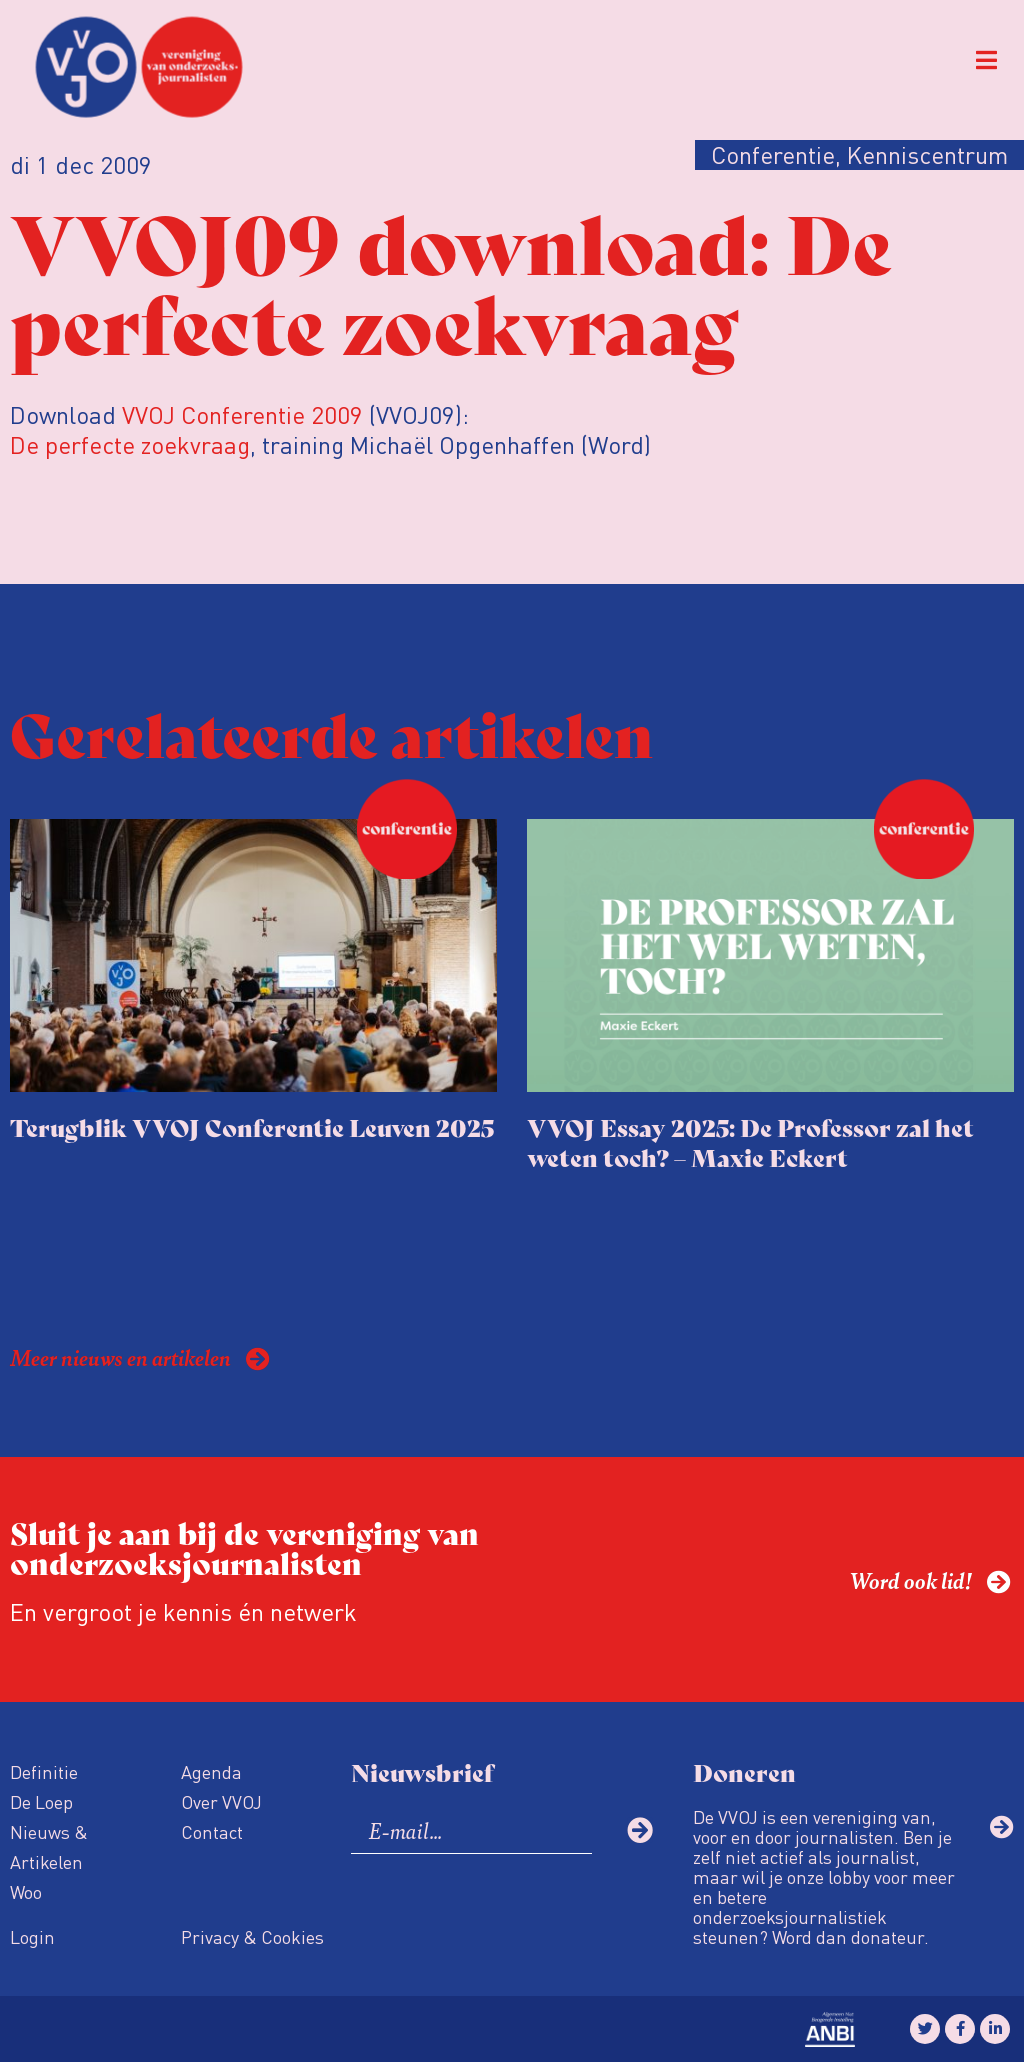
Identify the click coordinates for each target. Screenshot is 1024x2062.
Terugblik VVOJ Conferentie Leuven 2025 (252, 1126)
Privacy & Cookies (252, 1936)
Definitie (44, 1771)
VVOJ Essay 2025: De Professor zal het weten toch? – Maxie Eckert (750, 1141)
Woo (26, 1891)
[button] (986, 60)
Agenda (211, 1771)
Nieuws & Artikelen (49, 1846)
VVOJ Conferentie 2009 (242, 414)
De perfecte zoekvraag (130, 444)
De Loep (41, 1801)
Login (32, 1936)
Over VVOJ (221, 1801)
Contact (212, 1831)
